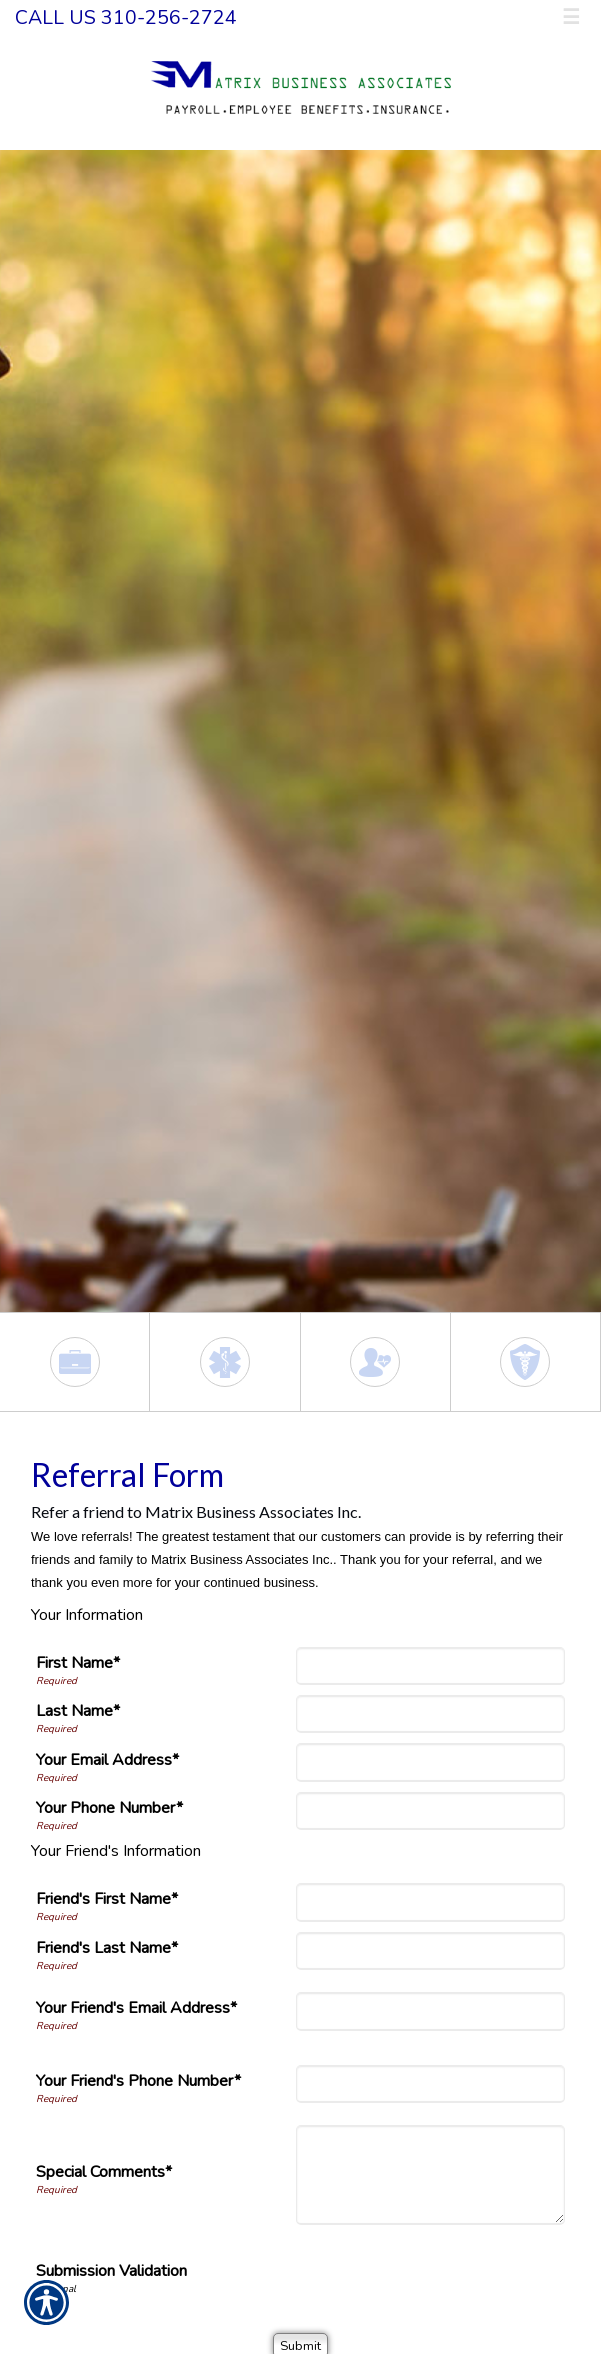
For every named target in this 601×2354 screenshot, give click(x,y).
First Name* (78, 1663)
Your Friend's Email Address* (136, 2008)
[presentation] (413, 2274)
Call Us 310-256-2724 (126, 17)
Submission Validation (111, 2271)
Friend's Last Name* (107, 1948)
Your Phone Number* (109, 1808)
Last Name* (78, 1711)
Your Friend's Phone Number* (138, 2081)
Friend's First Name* (107, 1899)
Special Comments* (104, 2172)
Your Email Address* (107, 1760)
